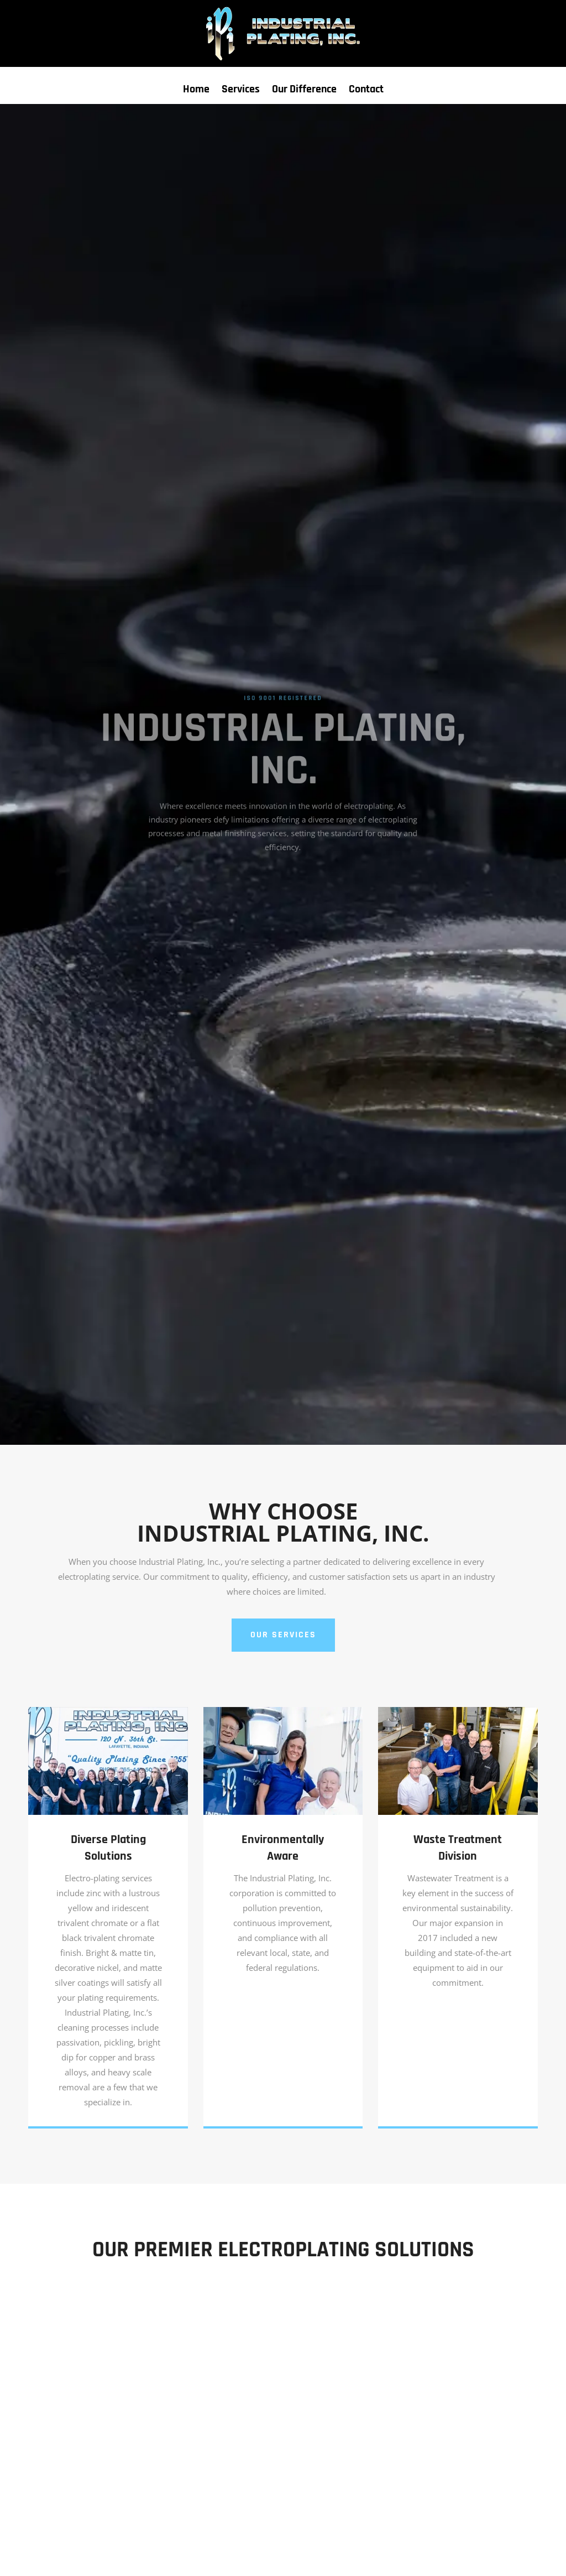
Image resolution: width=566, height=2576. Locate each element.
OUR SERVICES (283, 1635)
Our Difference (304, 90)
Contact (366, 90)
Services (241, 90)
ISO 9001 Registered (283, 705)
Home (196, 90)
